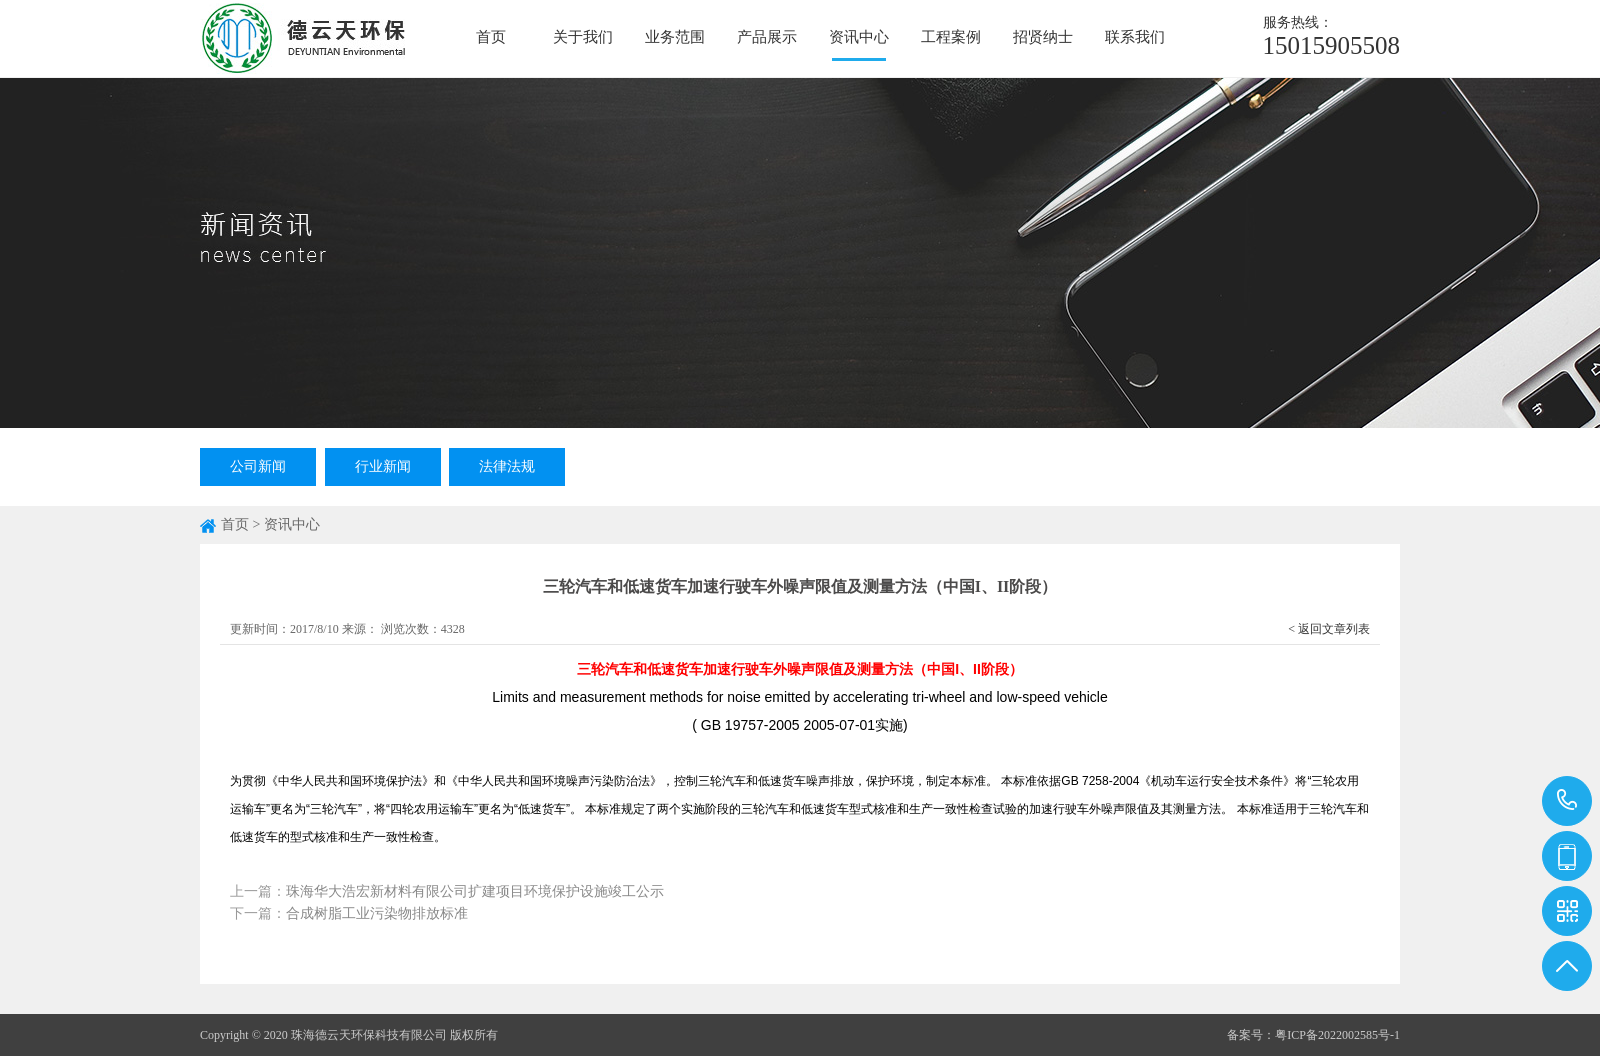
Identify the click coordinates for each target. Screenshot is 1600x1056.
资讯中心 (859, 37)
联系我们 (1135, 37)
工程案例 (951, 37)
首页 (491, 37)
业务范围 (675, 37)
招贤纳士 (1043, 37)
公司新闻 (258, 466)
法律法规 (507, 466)
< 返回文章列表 (1329, 629)
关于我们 (583, 37)
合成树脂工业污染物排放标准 (377, 913)
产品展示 (767, 37)
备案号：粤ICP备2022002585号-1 (1313, 1035)
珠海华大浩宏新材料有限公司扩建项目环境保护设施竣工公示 (475, 891)
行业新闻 (383, 466)
